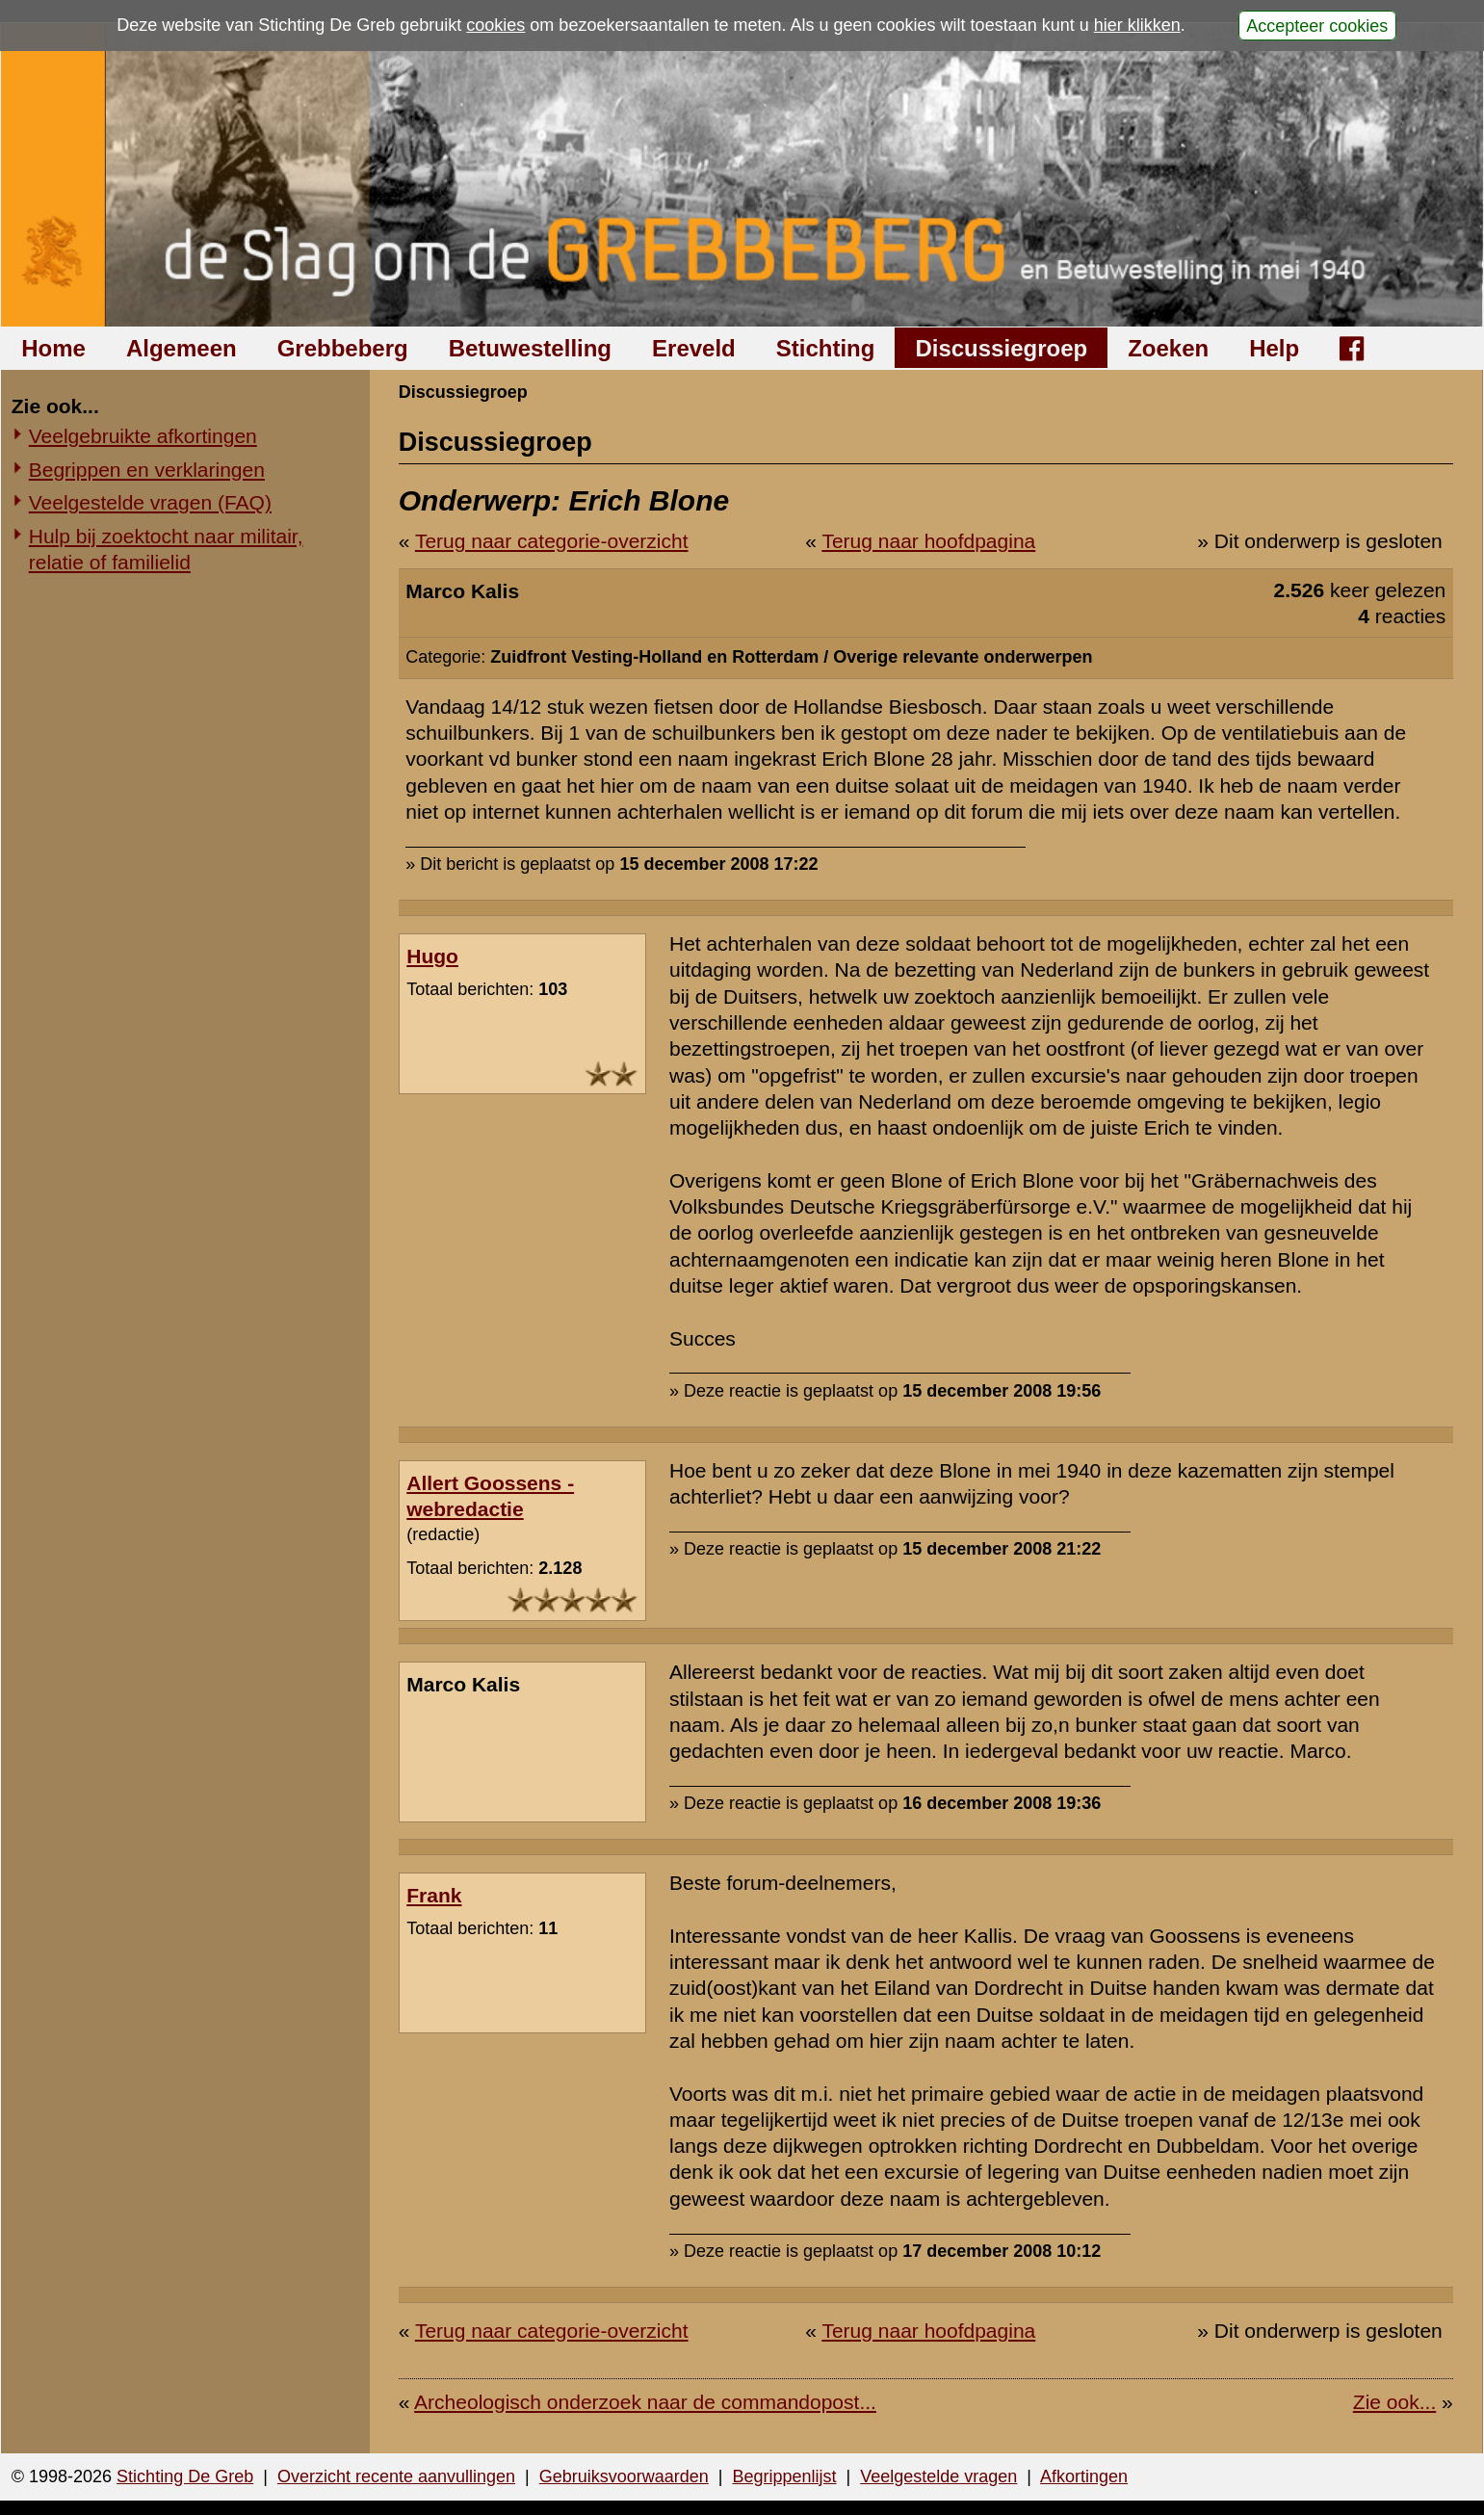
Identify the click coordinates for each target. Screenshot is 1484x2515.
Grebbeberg (342, 348)
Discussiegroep (1001, 348)
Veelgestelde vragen (938, 2476)
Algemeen (181, 348)
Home (53, 348)
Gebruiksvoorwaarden (624, 2476)
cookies (495, 25)
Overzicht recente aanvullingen (396, 2476)
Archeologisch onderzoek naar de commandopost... (645, 2402)
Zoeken (1168, 348)
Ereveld (694, 348)
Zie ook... (1394, 2402)
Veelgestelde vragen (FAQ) (150, 502)
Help (1274, 348)
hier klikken (1137, 25)
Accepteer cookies (1317, 25)
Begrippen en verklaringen (147, 469)
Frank (433, 1895)
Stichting (825, 348)
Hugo (432, 956)
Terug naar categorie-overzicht (552, 541)
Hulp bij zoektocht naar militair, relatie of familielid (166, 549)
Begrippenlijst (784, 2476)
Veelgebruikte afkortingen (143, 436)
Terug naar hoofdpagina (928, 541)
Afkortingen (1084, 2476)
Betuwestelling (530, 348)
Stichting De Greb (185, 2476)
